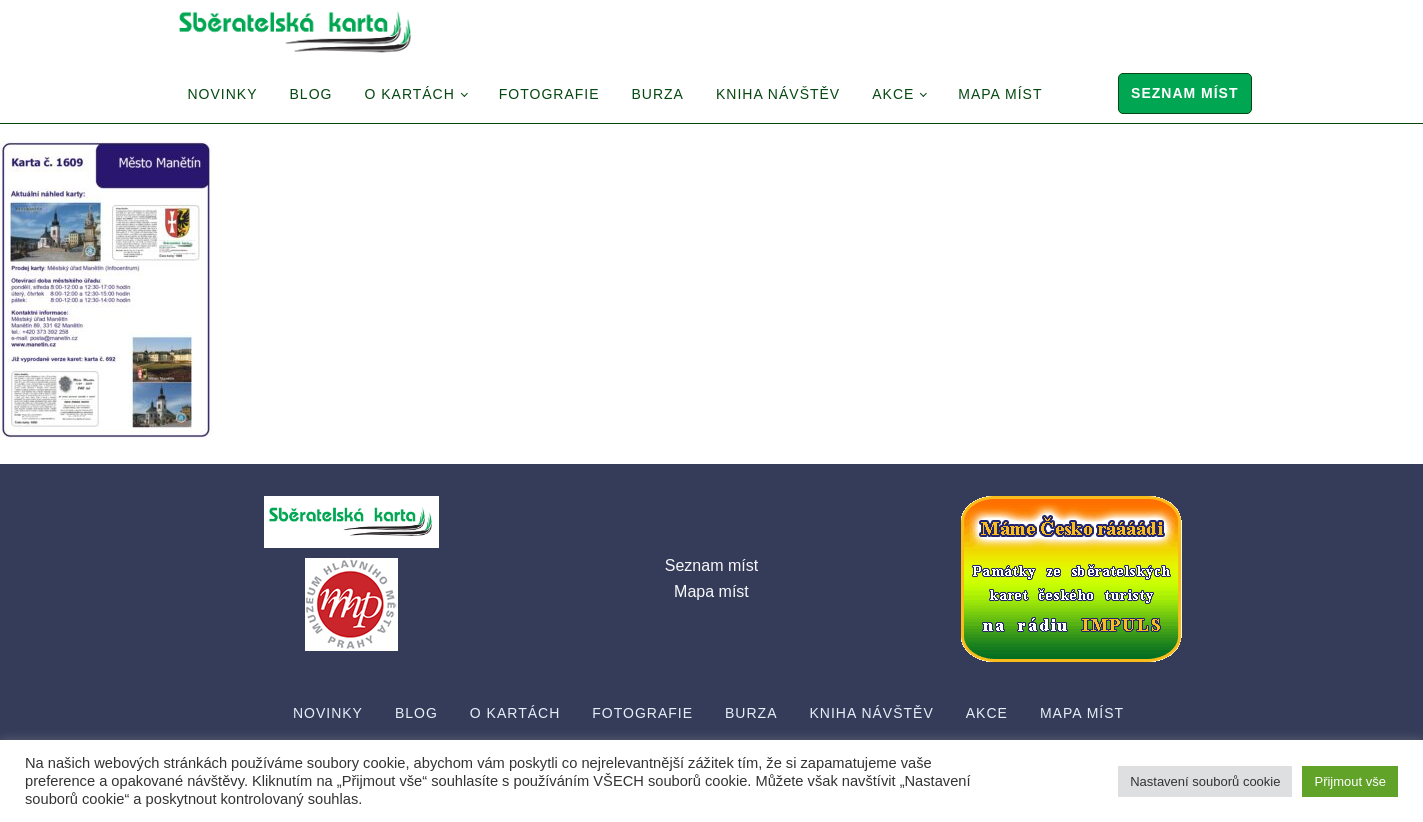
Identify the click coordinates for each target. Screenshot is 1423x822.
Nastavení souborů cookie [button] (1205, 781)
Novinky (223, 94)
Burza (658, 94)
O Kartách (409, 94)
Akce (893, 94)
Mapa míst (1000, 94)
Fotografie (549, 94)
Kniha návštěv (778, 94)
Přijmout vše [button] (1350, 781)
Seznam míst (1184, 93)
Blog (311, 94)
